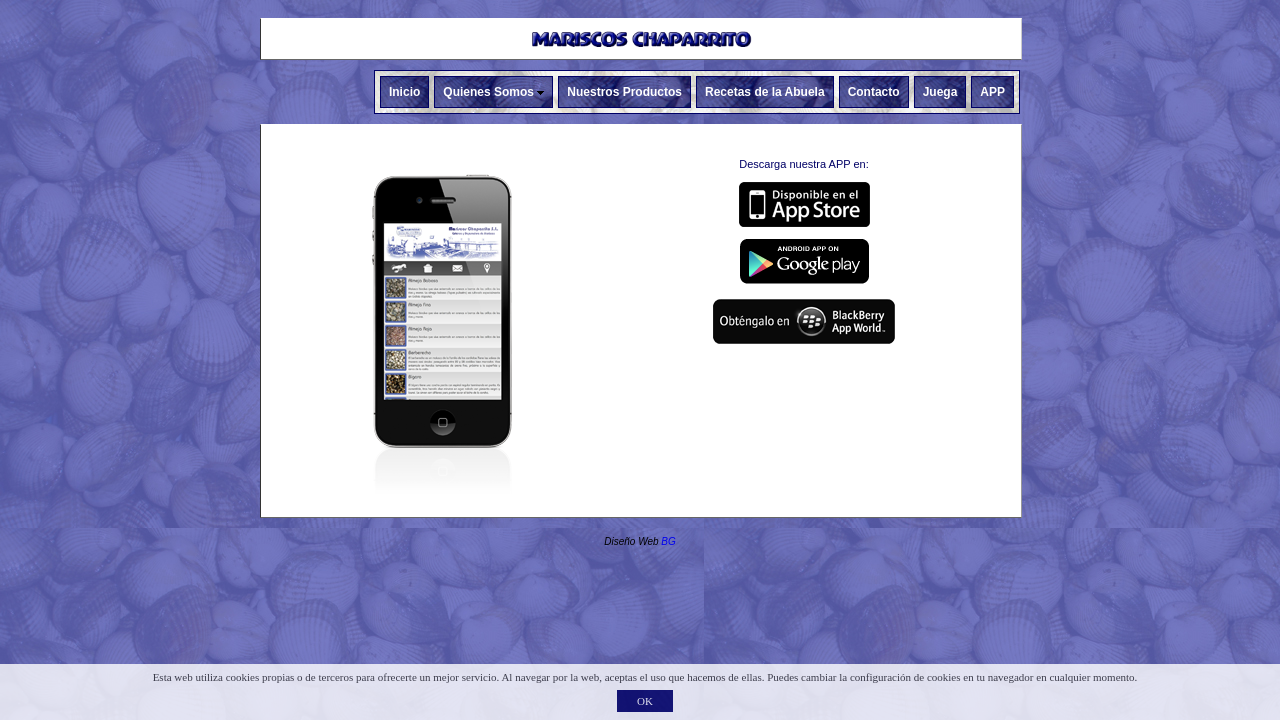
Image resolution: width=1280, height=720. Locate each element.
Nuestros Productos (624, 92)
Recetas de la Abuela (765, 92)
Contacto (874, 92)
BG (668, 541)
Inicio (404, 92)
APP (992, 92)
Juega (940, 92)
